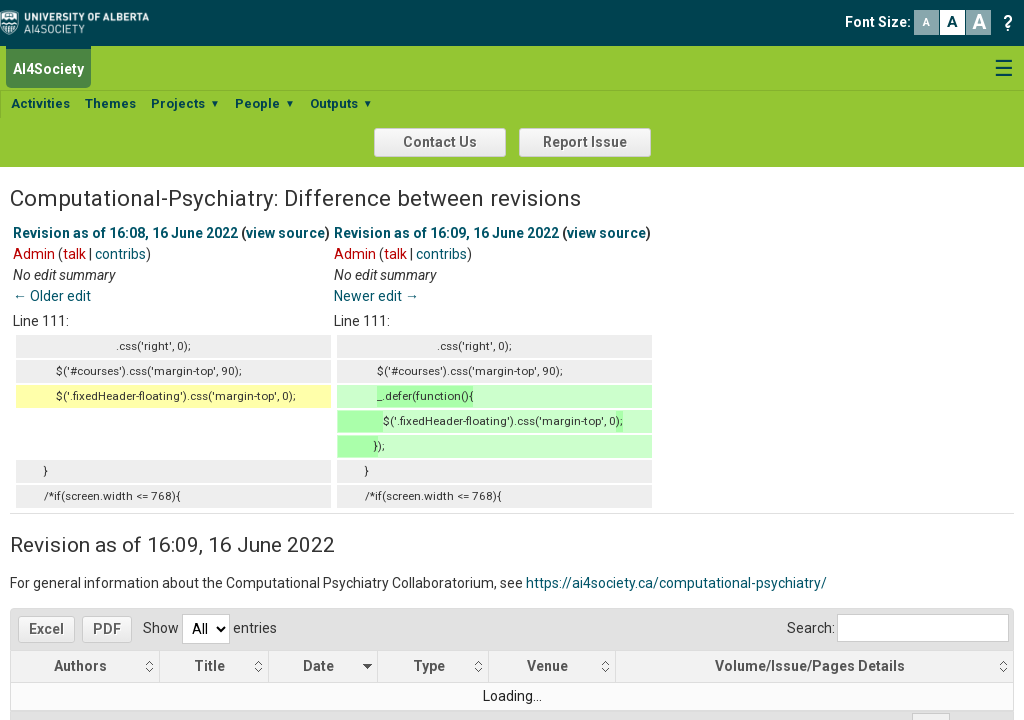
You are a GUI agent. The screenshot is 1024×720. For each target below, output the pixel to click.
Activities (40, 103)
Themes (110, 103)
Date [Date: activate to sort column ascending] (319, 666)
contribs (120, 254)
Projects (185, 103)
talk (74, 254)
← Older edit (52, 296)
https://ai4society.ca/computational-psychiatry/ (676, 583)
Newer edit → (376, 296)
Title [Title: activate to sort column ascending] (210, 666)
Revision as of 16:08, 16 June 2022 (125, 233)
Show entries (210, 628)
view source (285, 233)
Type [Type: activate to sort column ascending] (429, 666)
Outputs (341, 103)
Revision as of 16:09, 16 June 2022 (446, 233)
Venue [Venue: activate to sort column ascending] (547, 666)
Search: (898, 628)
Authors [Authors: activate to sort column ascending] (81, 666)
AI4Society (48, 69)
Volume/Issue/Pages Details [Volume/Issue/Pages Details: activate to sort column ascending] (811, 666)
